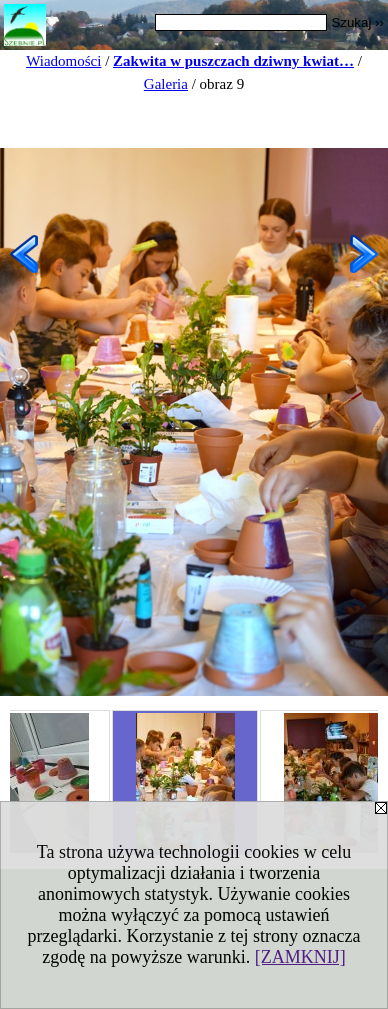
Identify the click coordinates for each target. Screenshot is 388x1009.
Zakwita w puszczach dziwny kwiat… (233, 61)
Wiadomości (63, 61)
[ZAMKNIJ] (300, 957)
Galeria (166, 84)
